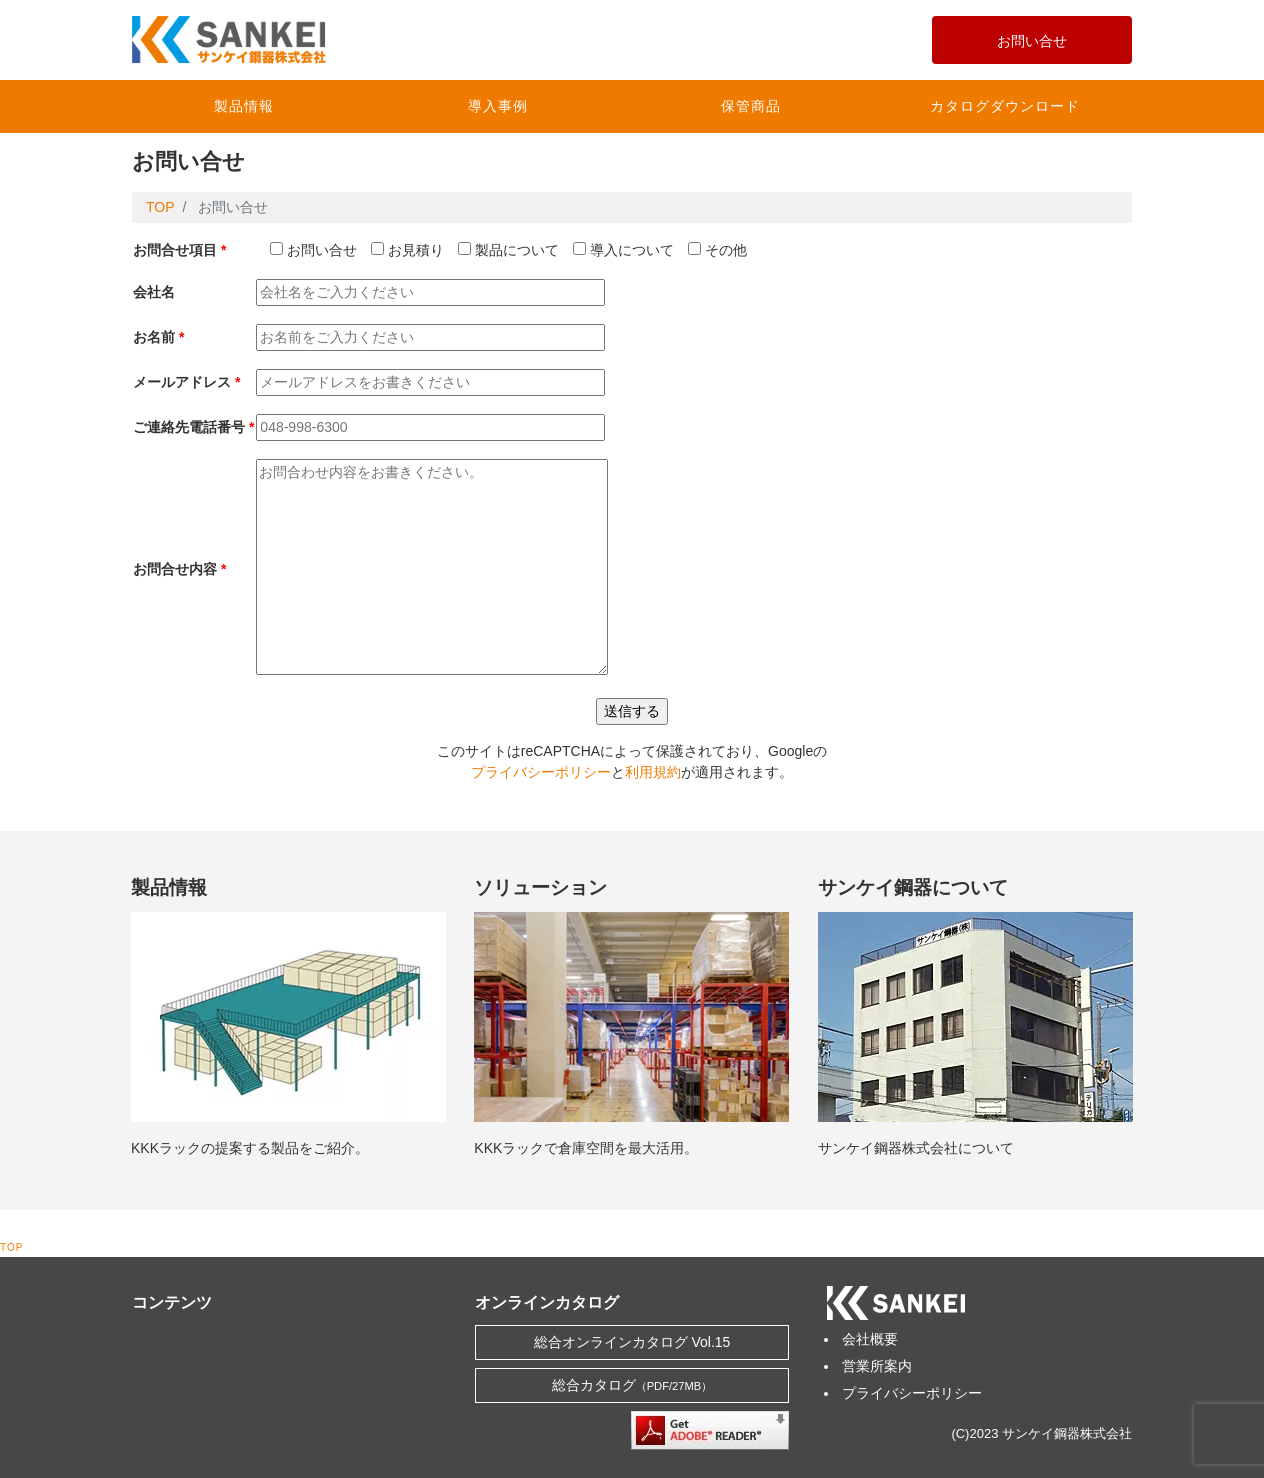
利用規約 (653, 772)
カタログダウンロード (1005, 106)
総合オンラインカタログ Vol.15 (632, 1342)
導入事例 (498, 106)
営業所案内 (877, 1366)
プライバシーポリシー (541, 772)
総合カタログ (632, 1385)
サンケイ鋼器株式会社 (1067, 1433)
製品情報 (244, 106)
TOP (11, 1247)
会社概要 (870, 1339)
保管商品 (751, 106)
